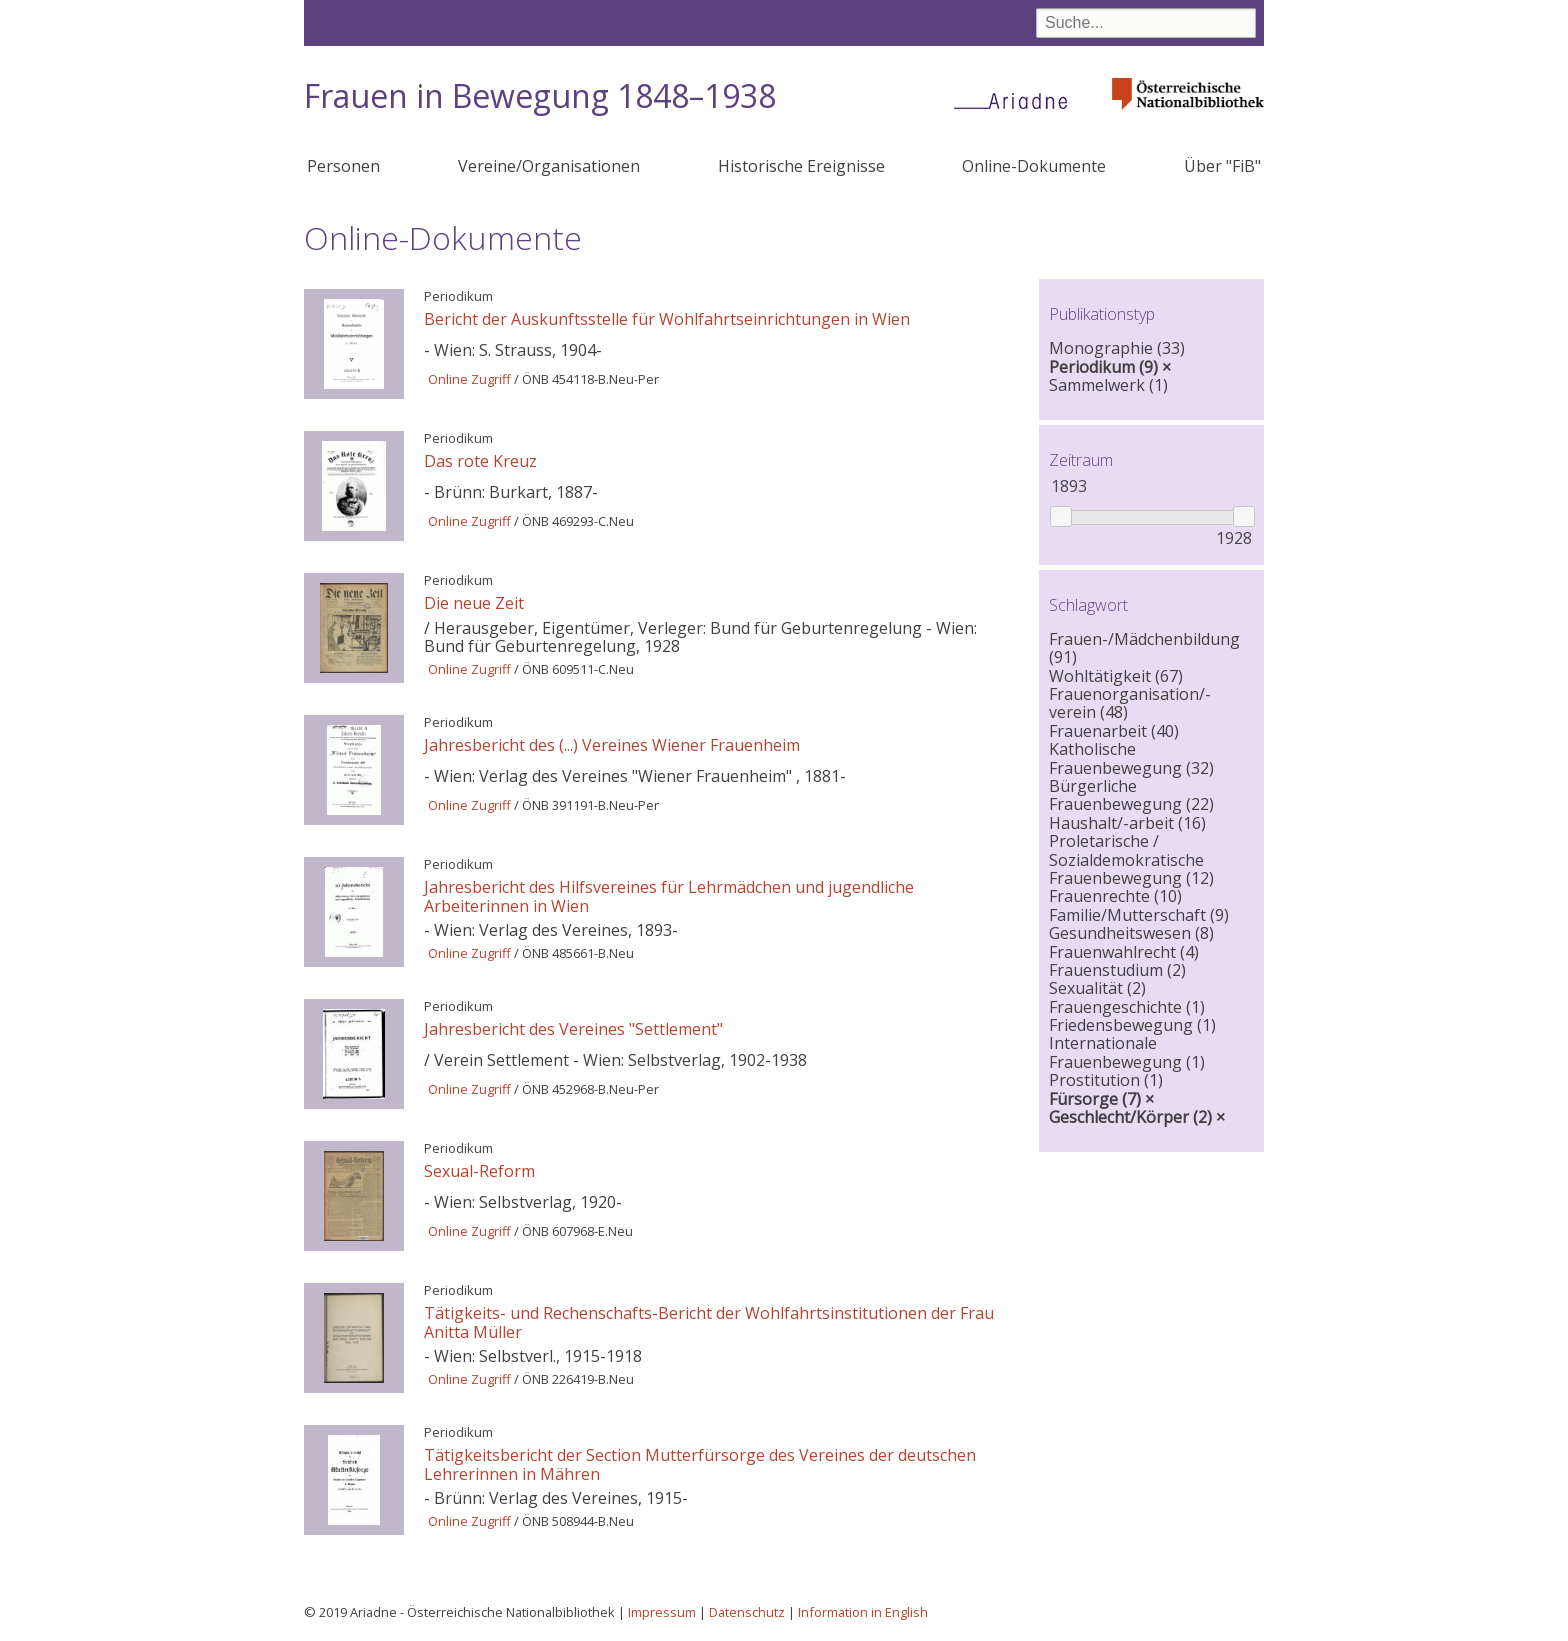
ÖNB (535, 379)
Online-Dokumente (1034, 166)
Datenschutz (747, 1612)
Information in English (863, 1612)
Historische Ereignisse (801, 166)
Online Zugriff (469, 379)
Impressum (662, 1612)
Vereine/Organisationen (549, 166)
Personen (343, 166)
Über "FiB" (1222, 166)
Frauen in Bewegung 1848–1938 (540, 95)
